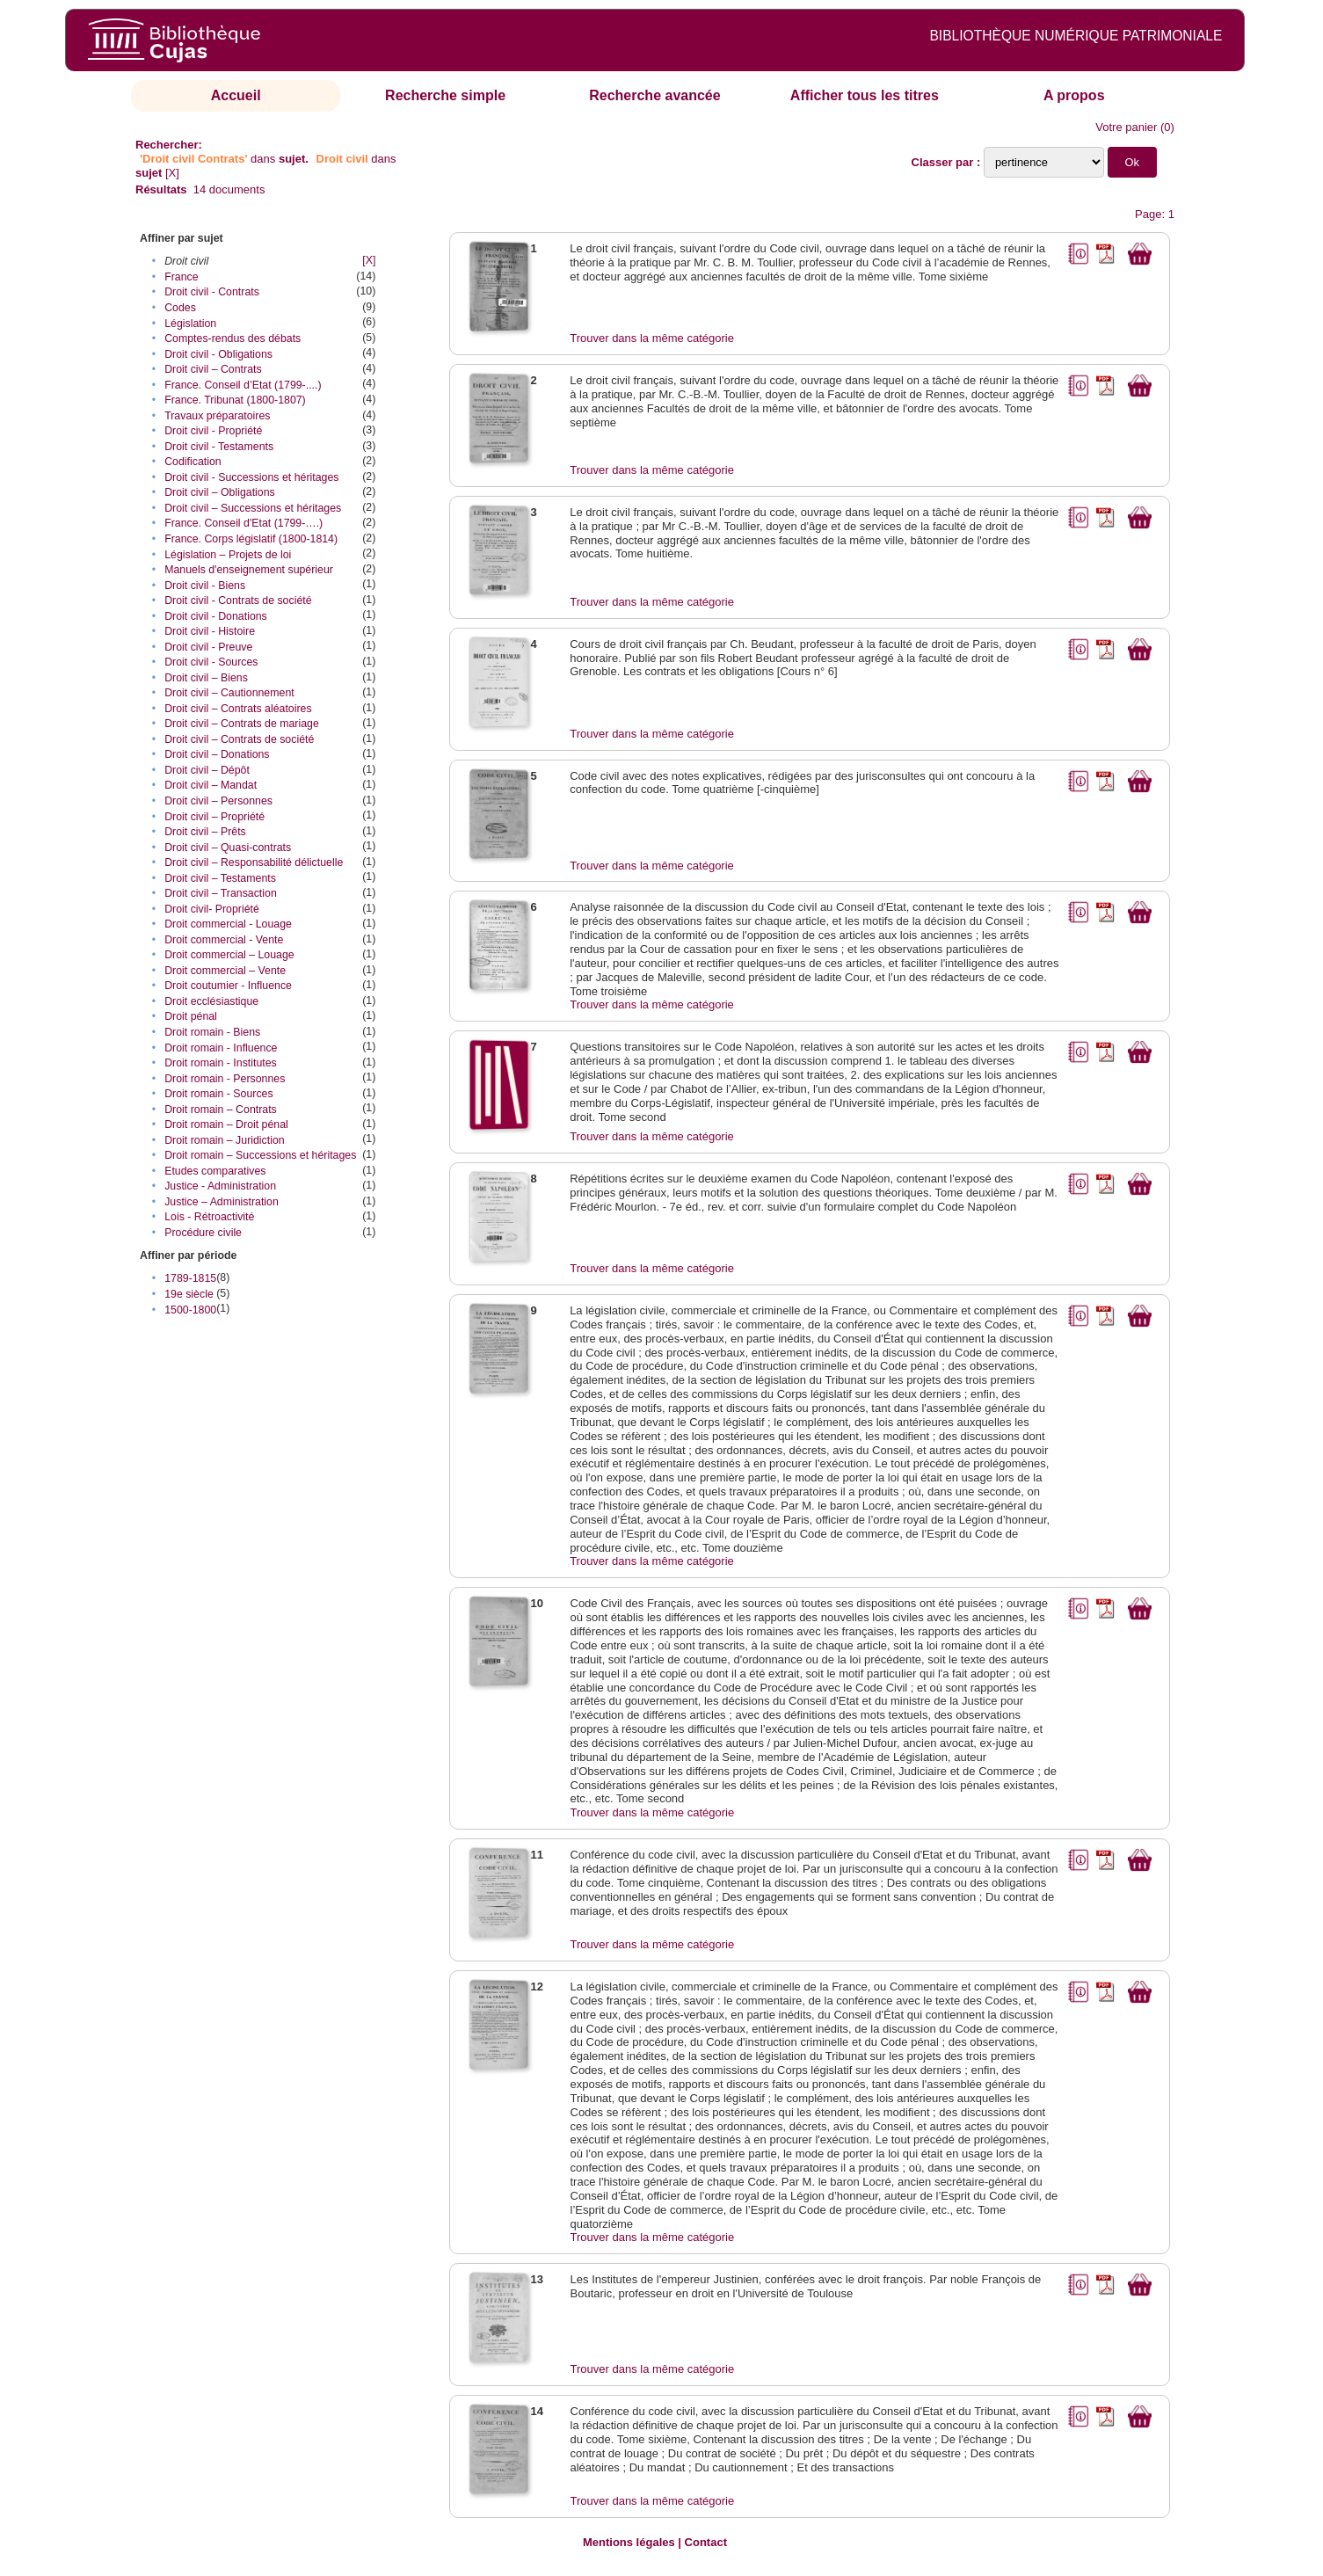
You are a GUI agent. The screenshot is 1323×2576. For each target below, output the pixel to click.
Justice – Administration (221, 1202)
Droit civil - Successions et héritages (251, 477)
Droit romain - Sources (218, 1094)
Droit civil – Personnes (218, 801)
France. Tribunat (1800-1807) (235, 400)
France (181, 277)
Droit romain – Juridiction (224, 1140)
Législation (190, 323)
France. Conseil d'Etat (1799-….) (243, 523)
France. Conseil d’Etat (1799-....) (242, 385)
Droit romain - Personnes (224, 1079)
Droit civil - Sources (211, 662)
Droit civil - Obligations (218, 354)
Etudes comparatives (214, 1171)
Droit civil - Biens (204, 585)
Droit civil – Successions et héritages (252, 508)
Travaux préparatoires (217, 416)
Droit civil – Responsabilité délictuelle (253, 862)
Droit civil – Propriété (214, 817)
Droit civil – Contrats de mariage (241, 723)
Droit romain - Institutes (220, 1063)
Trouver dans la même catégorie (652, 338)
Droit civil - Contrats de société (237, 600)
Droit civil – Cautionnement (229, 693)
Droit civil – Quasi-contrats (227, 847)
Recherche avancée (654, 95)
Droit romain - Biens (212, 1032)
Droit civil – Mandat (210, 785)
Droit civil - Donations (215, 616)
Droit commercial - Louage (228, 924)
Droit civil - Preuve (208, 647)
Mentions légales (629, 2542)
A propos (1074, 95)
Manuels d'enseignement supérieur (248, 570)
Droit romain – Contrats (220, 1109)
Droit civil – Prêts (205, 832)
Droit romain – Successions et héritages (260, 1155)
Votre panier (1126, 127)
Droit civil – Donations (216, 754)
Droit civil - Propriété (213, 431)
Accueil (236, 95)
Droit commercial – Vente (225, 970)
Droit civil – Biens (206, 678)
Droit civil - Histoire (209, 631)
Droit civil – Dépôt (207, 770)
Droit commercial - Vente (223, 940)
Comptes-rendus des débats (232, 338)
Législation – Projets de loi (227, 555)
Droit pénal (190, 1016)
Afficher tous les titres (864, 95)
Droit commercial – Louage (229, 955)
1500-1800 (190, 1310)
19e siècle (189, 1294)
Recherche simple (445, 95)
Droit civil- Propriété (211, 909)
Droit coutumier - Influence (228, 985)
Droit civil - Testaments (218, 446)
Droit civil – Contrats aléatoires (237, 708)
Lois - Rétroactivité (209, 1217)
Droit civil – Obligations (219, 492)
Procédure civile (203, 1232)
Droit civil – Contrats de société (239, 739)
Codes (180, 308)
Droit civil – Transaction (220, 893)
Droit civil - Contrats (211, 292)
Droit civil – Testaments (220, 878)
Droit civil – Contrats (212, 369)
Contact (706, 2542)
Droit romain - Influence (220, 1048)
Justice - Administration (220, 1186)
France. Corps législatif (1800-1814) (251, 539)
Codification (193, 461)
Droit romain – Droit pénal (226, 1124)
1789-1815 (190, 1278)
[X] (172, 172)
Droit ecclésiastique (211, 1001)
